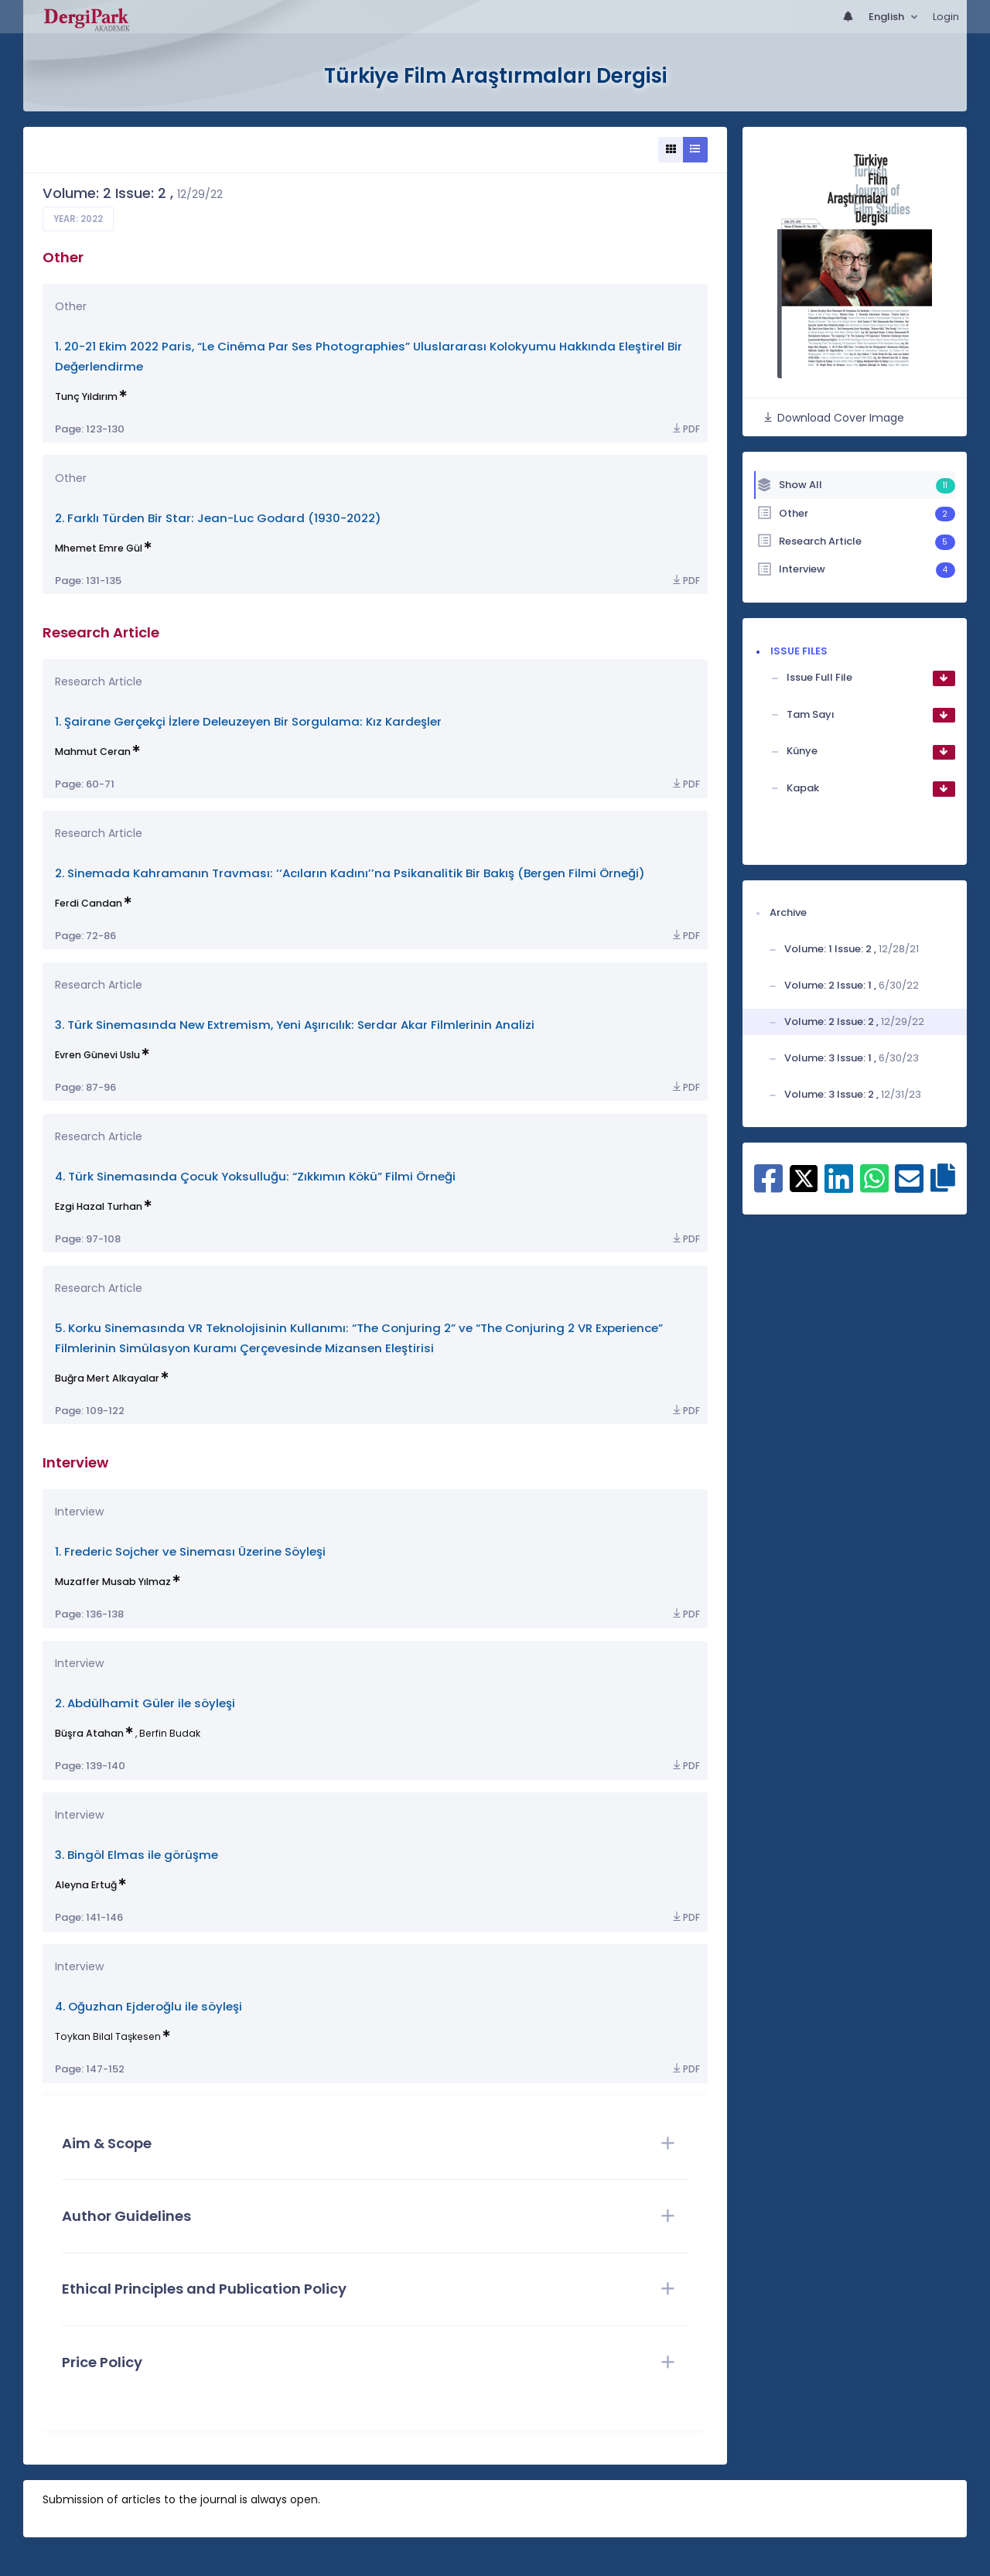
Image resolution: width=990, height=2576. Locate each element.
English (887, 16)
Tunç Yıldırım (86, 396)
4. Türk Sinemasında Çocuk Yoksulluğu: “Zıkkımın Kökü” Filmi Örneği (255, 1176)
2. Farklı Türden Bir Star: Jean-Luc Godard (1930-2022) (218, 518)
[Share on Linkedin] (838, 1186)
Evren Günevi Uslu (97, 1054)
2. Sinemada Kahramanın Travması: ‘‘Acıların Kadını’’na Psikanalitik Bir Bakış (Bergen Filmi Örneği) (350, 873)
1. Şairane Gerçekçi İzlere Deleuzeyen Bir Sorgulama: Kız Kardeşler (248, 721)
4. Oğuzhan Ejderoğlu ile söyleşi (148, 2006)
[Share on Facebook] (768, 1186)
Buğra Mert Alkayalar (107, 1378)
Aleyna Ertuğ (86, 1884)
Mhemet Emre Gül (98, 548)
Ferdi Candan (88, 903)
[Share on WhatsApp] (874, 1186)
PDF (685, 429)
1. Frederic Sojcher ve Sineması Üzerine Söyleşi (190, 1551)
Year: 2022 (78, 219)
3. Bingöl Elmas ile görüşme (136, 1855)
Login (946, 16)
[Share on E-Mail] (909, 1186)
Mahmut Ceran (93, 751)
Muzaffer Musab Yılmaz (113, 1581)
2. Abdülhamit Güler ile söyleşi (145, 1703)
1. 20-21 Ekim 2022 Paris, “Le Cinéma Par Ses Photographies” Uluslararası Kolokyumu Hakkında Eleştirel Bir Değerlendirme (368, 356)
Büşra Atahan (89, 1733)
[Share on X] (804, 1177)
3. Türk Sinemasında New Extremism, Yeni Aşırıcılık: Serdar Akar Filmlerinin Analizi (294, 1024)
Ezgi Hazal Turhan (98, 1206)
